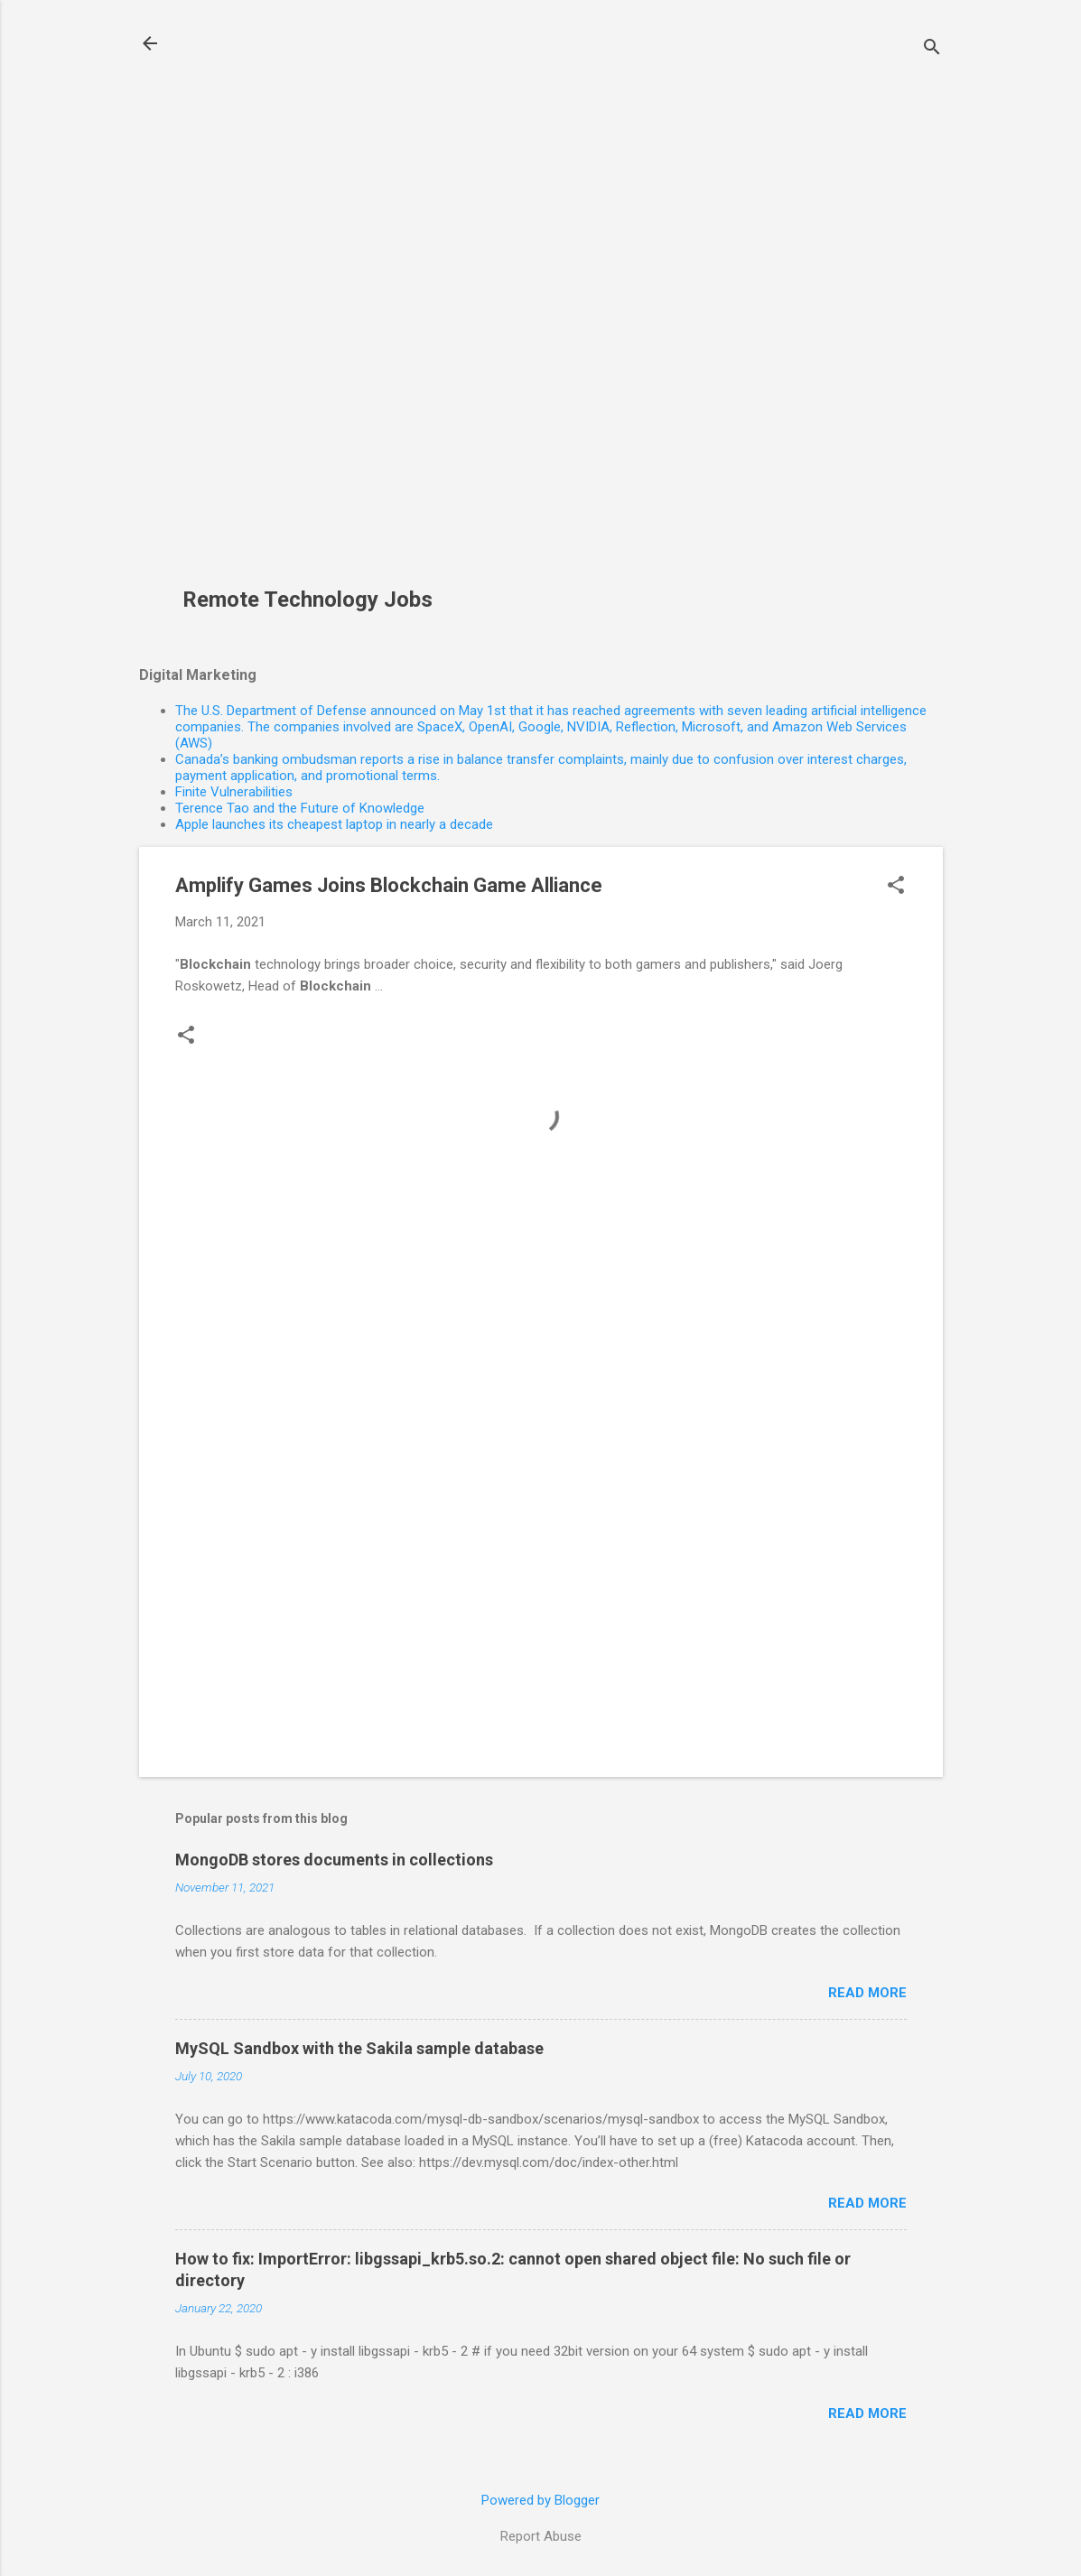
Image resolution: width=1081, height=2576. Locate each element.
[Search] (932, 49)
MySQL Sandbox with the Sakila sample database (359, 2048)
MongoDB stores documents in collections (334, 1859)
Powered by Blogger (540, 2500)
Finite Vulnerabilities (234, 792)
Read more (867, 1993)
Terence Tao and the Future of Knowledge (299, 808)
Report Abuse (541, 2536)
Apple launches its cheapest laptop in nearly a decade (334, 824)
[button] (896, 886)
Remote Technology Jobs (307, 599)
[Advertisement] (314, 303)
